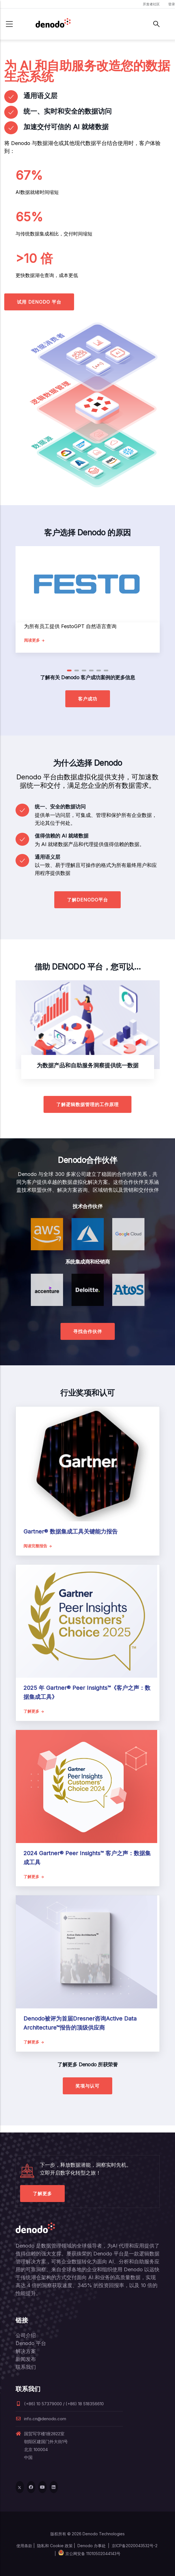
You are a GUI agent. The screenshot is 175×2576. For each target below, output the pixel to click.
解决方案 (26, 2351)
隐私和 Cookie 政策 (55, 2545)
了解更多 (42, 2193)
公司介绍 (26, 2335)
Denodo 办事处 (91, 2545)
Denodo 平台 (31, 2343)
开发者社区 (151, 4)
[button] (69, 670)
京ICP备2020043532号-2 (134, 2545)
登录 (171, 4)
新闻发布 (26, 2359)
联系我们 (26, 2367)
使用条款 (24, 2545)
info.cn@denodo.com (41, 2418)
